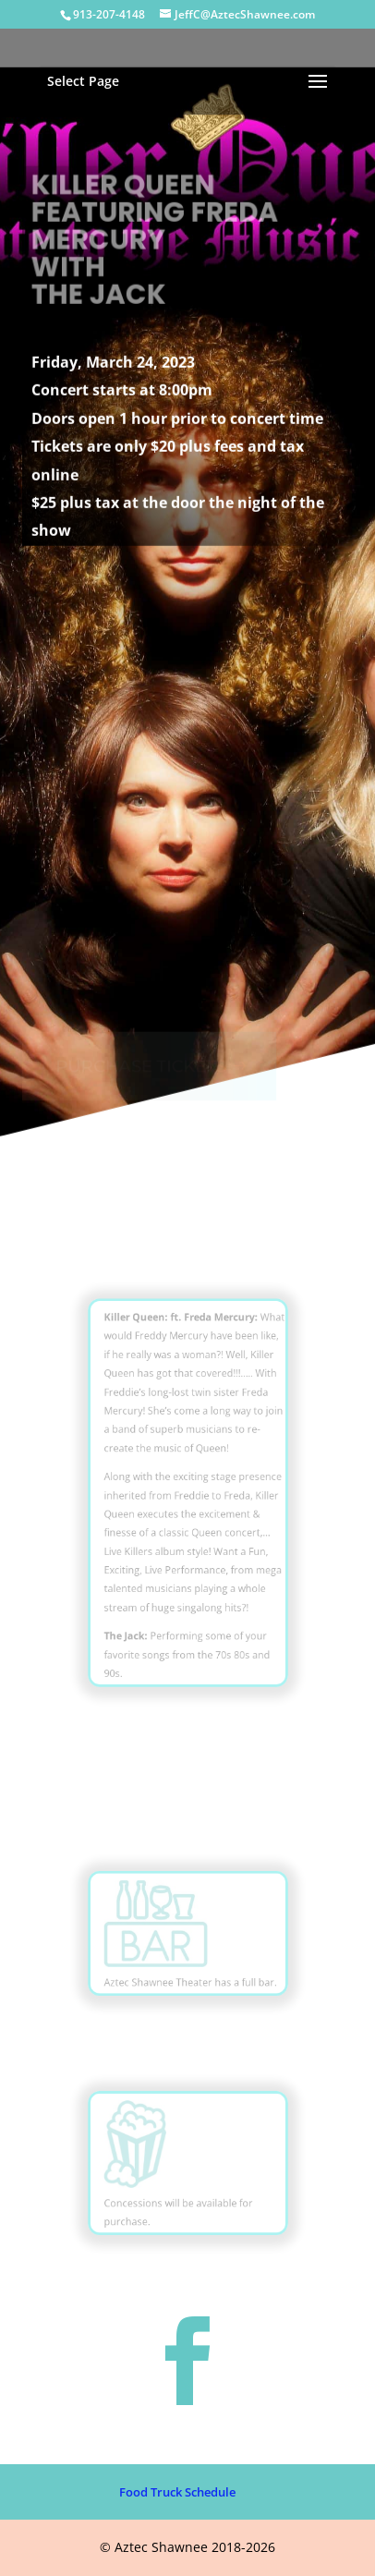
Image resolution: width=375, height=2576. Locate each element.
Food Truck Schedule (177, 2492)
